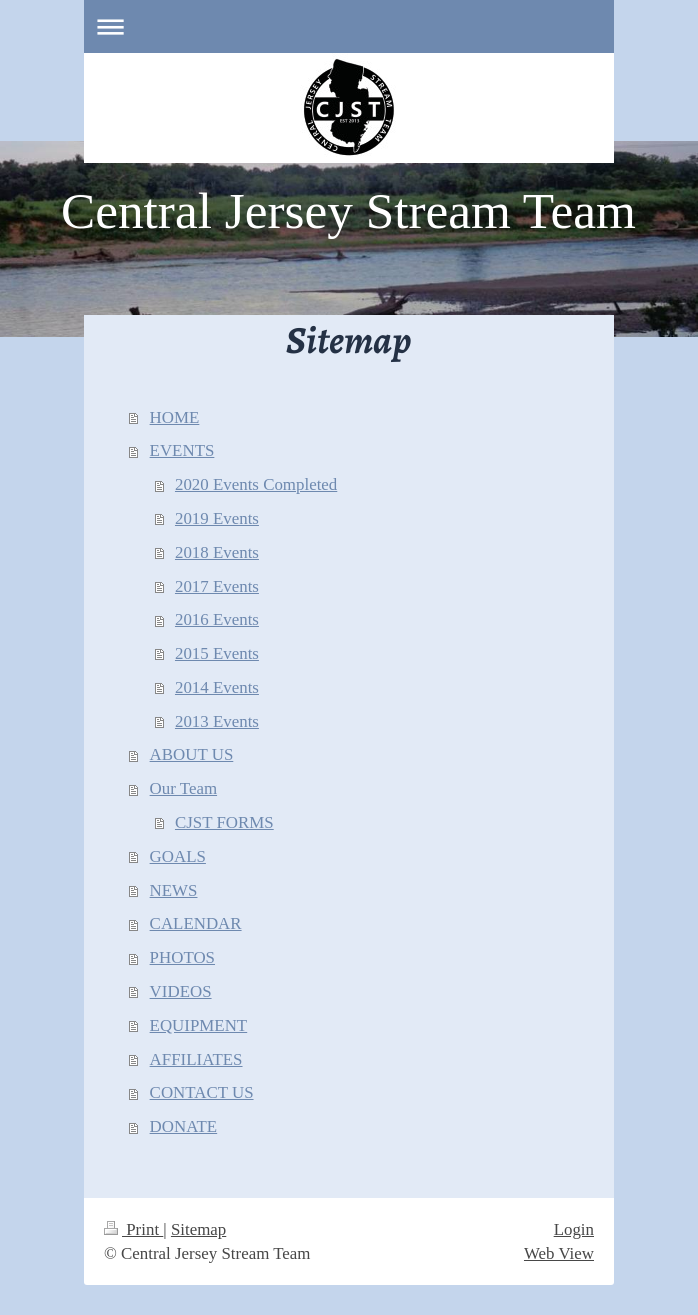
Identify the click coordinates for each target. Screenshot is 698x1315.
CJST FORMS (224, 822)
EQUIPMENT (199, 1025)
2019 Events (217, 518)
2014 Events (217, 687)
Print (133, 1229)
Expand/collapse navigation (349, 26)
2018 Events (217, 552)
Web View (559, 1253)
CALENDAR (196, 923)
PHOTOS (182, 957)
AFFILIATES (196, 1059)
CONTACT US (202, 1092)
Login (574, 1229)
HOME (175, 417)
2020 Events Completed (256, 484)
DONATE (184, 1126)
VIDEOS (181, 991)
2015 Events (217, 653)
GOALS (178, 856)
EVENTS (182, 450)
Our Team (183, 788)
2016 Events (217, 619)
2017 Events (217, 586)
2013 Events (217, 721)
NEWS (174, 890)
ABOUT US (192, 754)
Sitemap (198, 1229)
